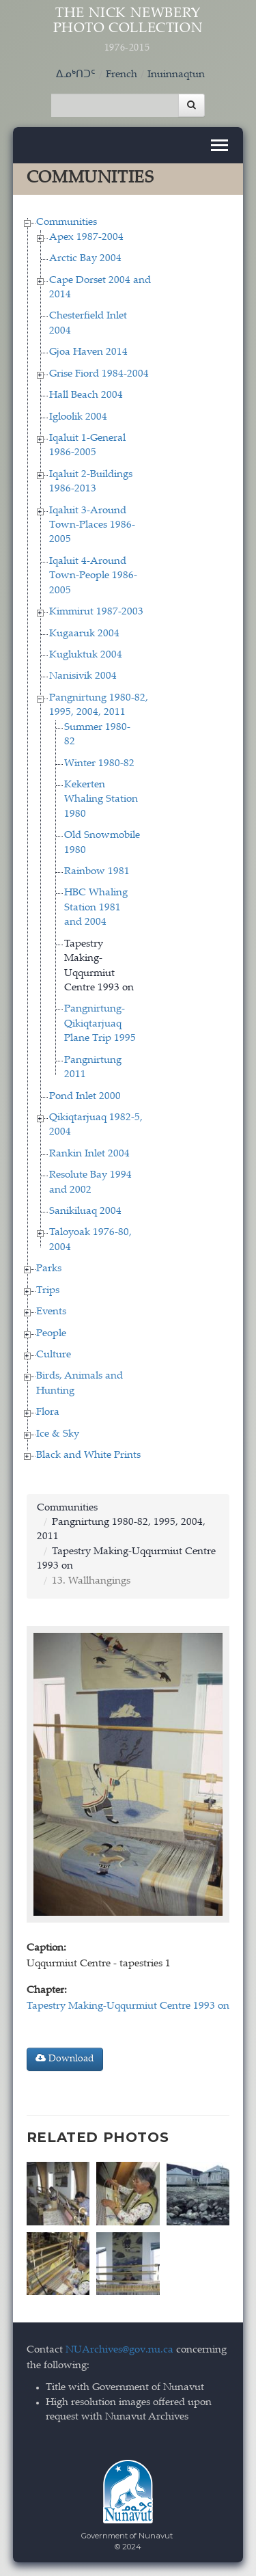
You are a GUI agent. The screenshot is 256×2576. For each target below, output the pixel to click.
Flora (47, 1412)
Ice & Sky (57, 1434)
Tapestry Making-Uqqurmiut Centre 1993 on (128, 2006)
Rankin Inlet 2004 (89, 1154)
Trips (47, 1291)
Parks (48, 1269)
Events (51, 1312)
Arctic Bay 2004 (85, 259)
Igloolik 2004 (78, 417)
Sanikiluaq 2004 (85, 1211)
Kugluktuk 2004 (85, 655)
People (51, 1334)
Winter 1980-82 (99, 764)
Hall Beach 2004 (86, 395)
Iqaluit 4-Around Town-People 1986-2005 (93, 576)
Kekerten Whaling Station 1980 (101, 799)
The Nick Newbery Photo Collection (128, 30)
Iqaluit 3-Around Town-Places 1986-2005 (92, 525)
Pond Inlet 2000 (85, 1097)
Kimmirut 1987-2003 (96, 612)
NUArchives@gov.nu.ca (119, 2350)
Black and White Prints (88, 1455)
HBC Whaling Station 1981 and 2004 (96, 907)
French (121, 75)
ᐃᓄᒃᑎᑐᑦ (76, 75)
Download (64, 2058)
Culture (53, 1355)
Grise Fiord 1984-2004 (99, 374)
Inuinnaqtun (176, 75)
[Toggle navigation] (219, 145)
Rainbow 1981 (97, 872)
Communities (66, 222)
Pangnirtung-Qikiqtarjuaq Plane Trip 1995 (100, 1024)
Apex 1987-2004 (86, 237)
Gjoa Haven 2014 (88, 352)
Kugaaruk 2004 (84, 634)
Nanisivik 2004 (83, 676)
